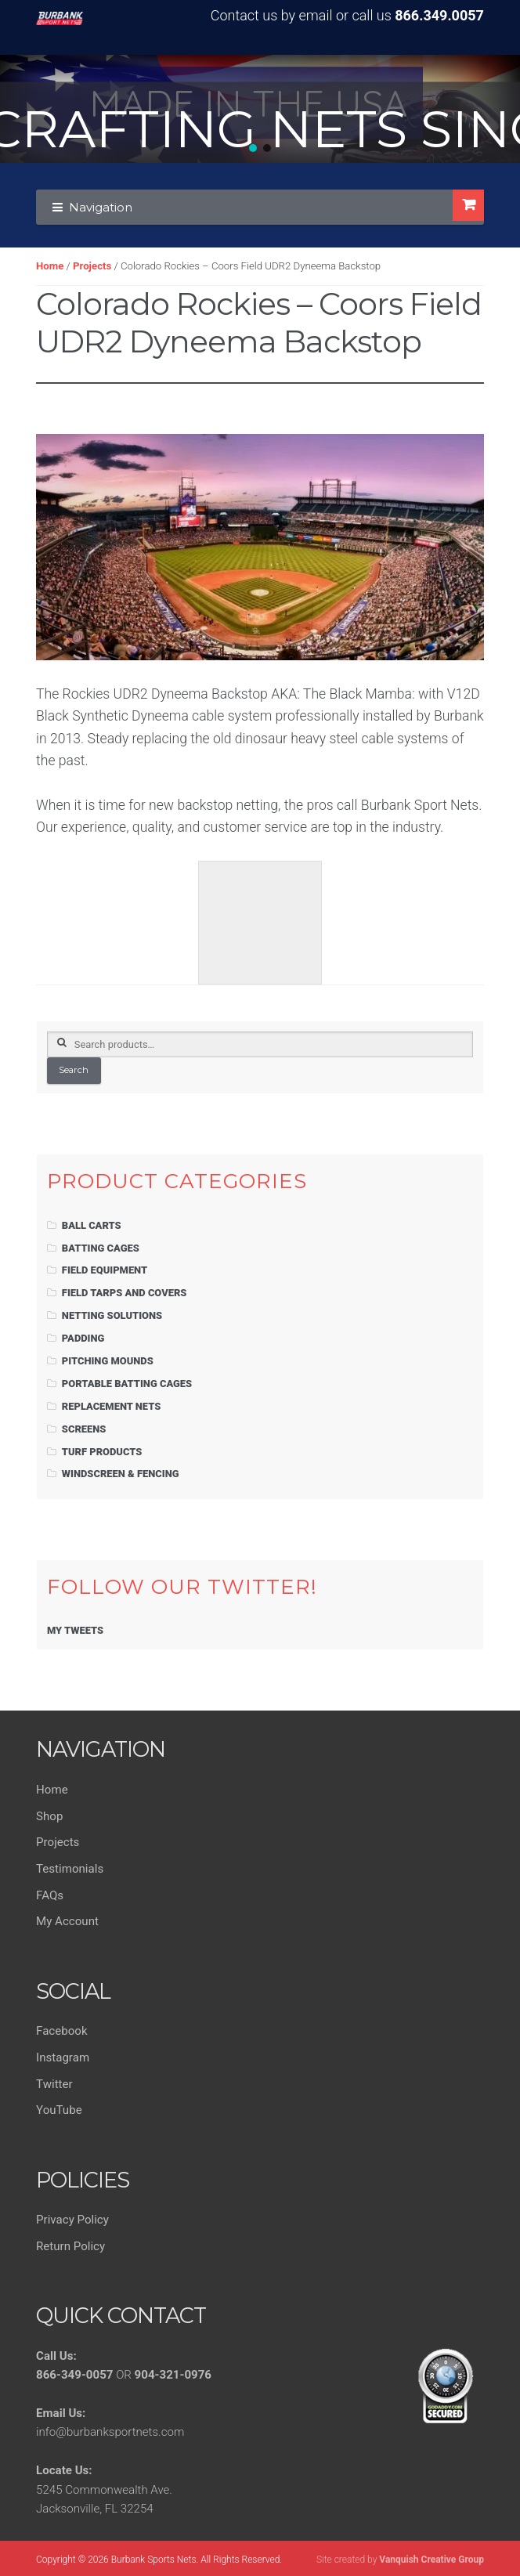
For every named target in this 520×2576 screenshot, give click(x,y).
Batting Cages (100, 1248)
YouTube (59, 2110)
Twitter (54, 2084)
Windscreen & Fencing (120, 1473)
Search (73, 1069)
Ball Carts (91, 1225)
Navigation (100, 207)
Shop (49, 1816)
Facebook (61, 2031)
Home (49, 266)
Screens (84, 1429)
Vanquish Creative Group (431, 2559)
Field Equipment (104, 1270)
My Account (67, 1921)
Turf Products (102, 1452)
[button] (253, 148)
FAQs (49, 1895)
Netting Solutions (112, 1315)
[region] (260, 109)
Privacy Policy (72, 2220)
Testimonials (69, 1869)
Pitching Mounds (107, 1361)
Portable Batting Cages (127, 1383)
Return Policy (70, 2246)
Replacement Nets (111, 1406)
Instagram (62, 2057)
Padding (83, 1338)
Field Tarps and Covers (124, 1293)
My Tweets (75, 1630)
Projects (92, 266)
